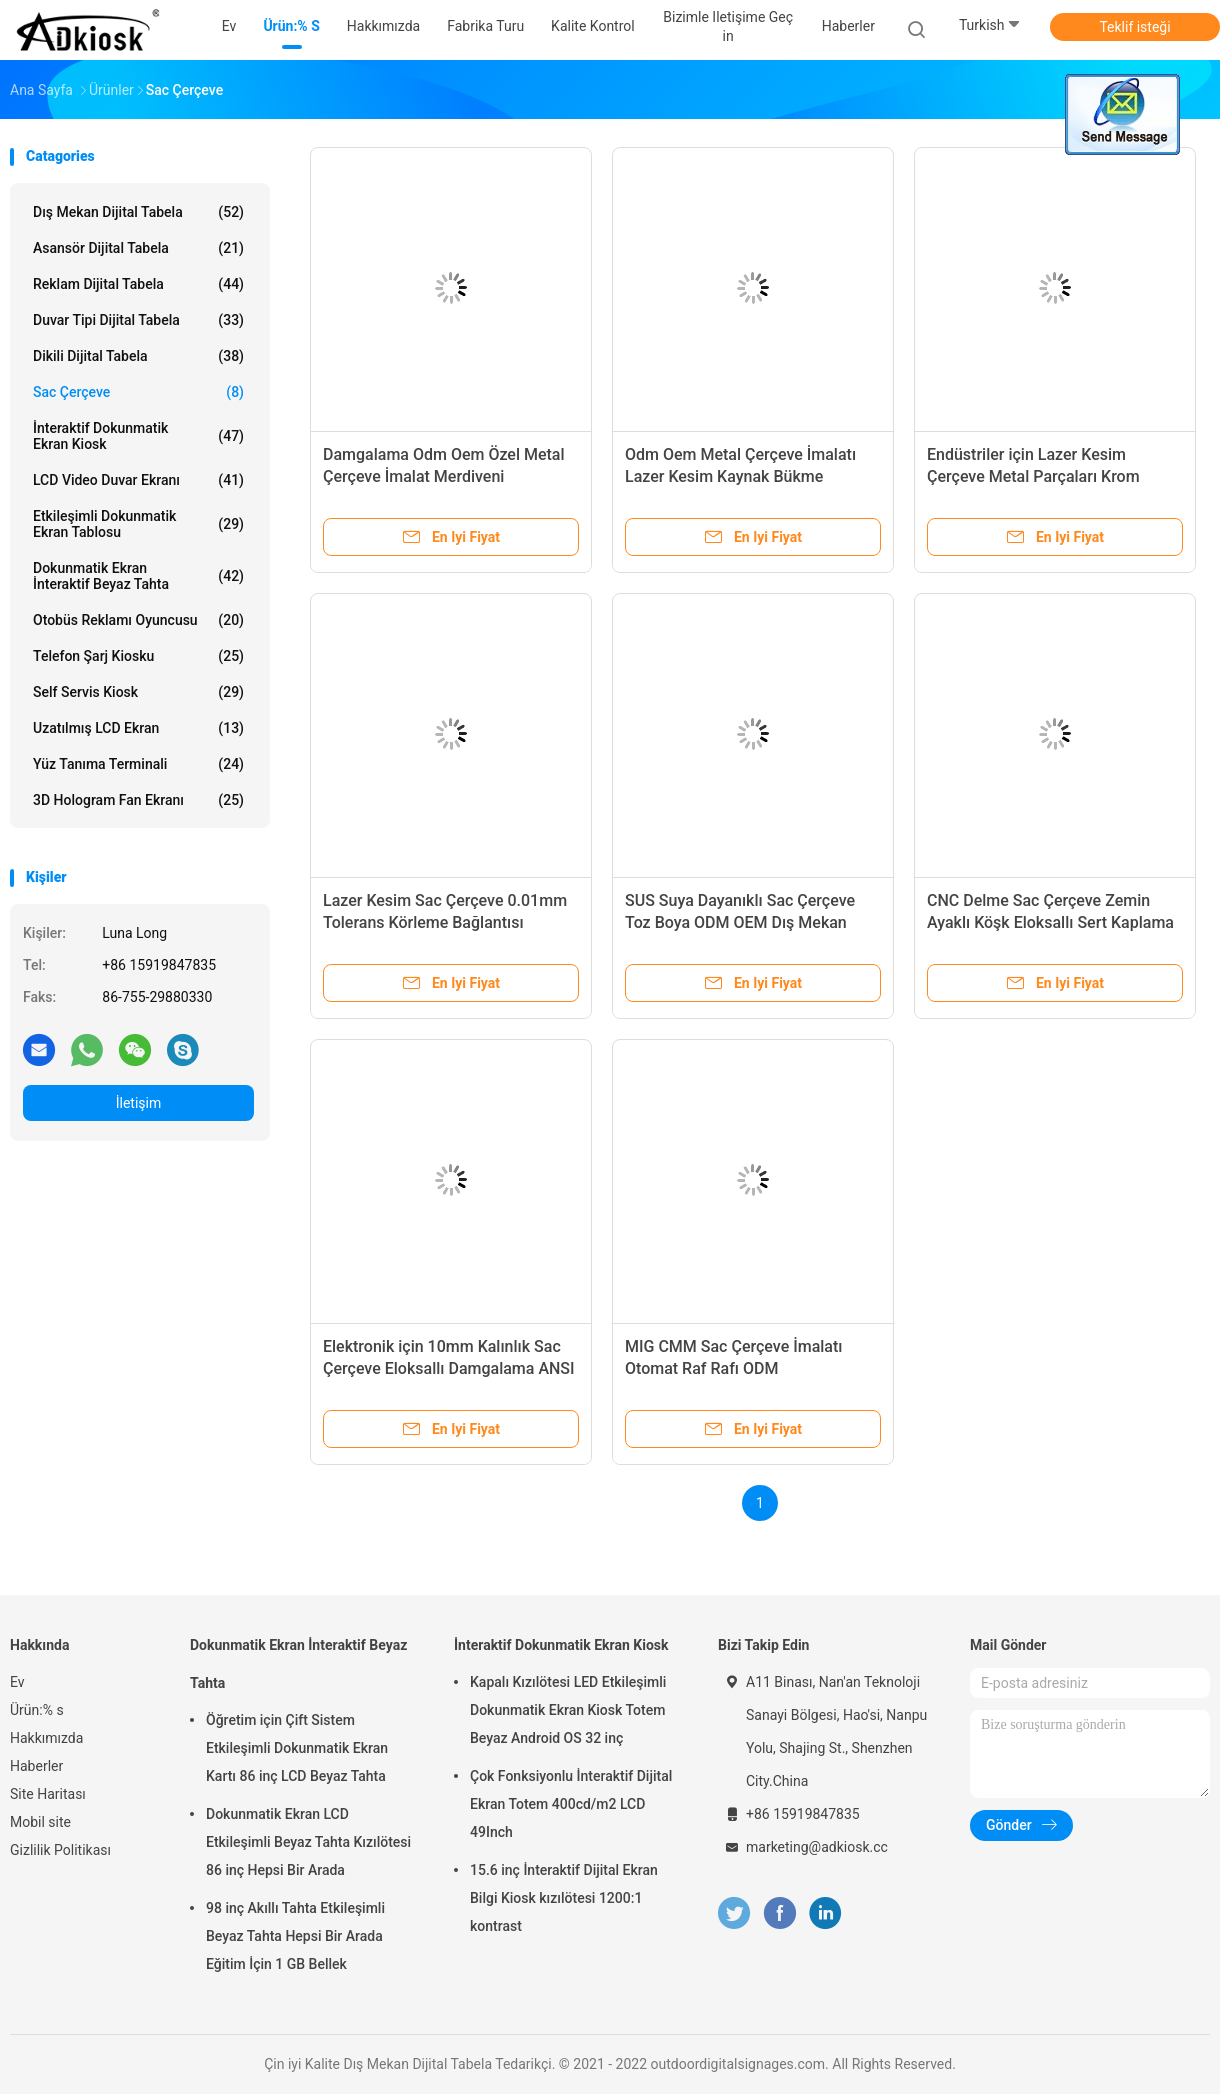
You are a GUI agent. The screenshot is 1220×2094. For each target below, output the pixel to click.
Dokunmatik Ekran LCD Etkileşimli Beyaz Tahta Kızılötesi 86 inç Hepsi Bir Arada (308, 1842)
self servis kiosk (138, 692)
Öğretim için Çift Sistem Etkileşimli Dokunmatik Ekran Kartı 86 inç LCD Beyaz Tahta (297, 1748)
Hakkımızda (46, 1738)
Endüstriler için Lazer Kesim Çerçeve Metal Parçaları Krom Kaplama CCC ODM (1033, 476)
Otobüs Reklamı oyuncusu (138, 620)
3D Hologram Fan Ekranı (138, 800)
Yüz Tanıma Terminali (138, 764)
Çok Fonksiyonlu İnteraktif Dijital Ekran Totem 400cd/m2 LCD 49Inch (571, 1804)
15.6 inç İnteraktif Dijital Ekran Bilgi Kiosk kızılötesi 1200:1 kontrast (564, 1898)
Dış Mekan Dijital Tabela (138, 212)
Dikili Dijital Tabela (138, 356)
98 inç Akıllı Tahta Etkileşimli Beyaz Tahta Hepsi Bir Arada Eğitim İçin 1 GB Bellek (295, 1936)
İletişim (139, 1103)
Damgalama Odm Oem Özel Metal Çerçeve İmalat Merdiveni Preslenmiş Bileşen (444, 476)
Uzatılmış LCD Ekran (138, 728)
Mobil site (40, 1822)
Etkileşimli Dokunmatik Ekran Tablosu (138, 524)
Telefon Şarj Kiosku (138, 656)
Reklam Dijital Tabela (138, 284)
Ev (17, 1682)
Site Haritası (48, 1794)
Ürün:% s (37, 1710)
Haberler (36, 1766)
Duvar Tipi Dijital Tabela (138, 320)
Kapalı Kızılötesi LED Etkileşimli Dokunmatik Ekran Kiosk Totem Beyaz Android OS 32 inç (568, 1710)
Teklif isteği (1134, 27)
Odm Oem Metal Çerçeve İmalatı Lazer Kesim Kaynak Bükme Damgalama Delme (740, 476)
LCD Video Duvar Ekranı (138, 480)
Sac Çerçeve (138, 392)
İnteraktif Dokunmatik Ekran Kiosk (138, 436)
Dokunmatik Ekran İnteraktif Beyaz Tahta (138, 576)
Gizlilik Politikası (60, 1850)
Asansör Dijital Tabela (138, 248)
